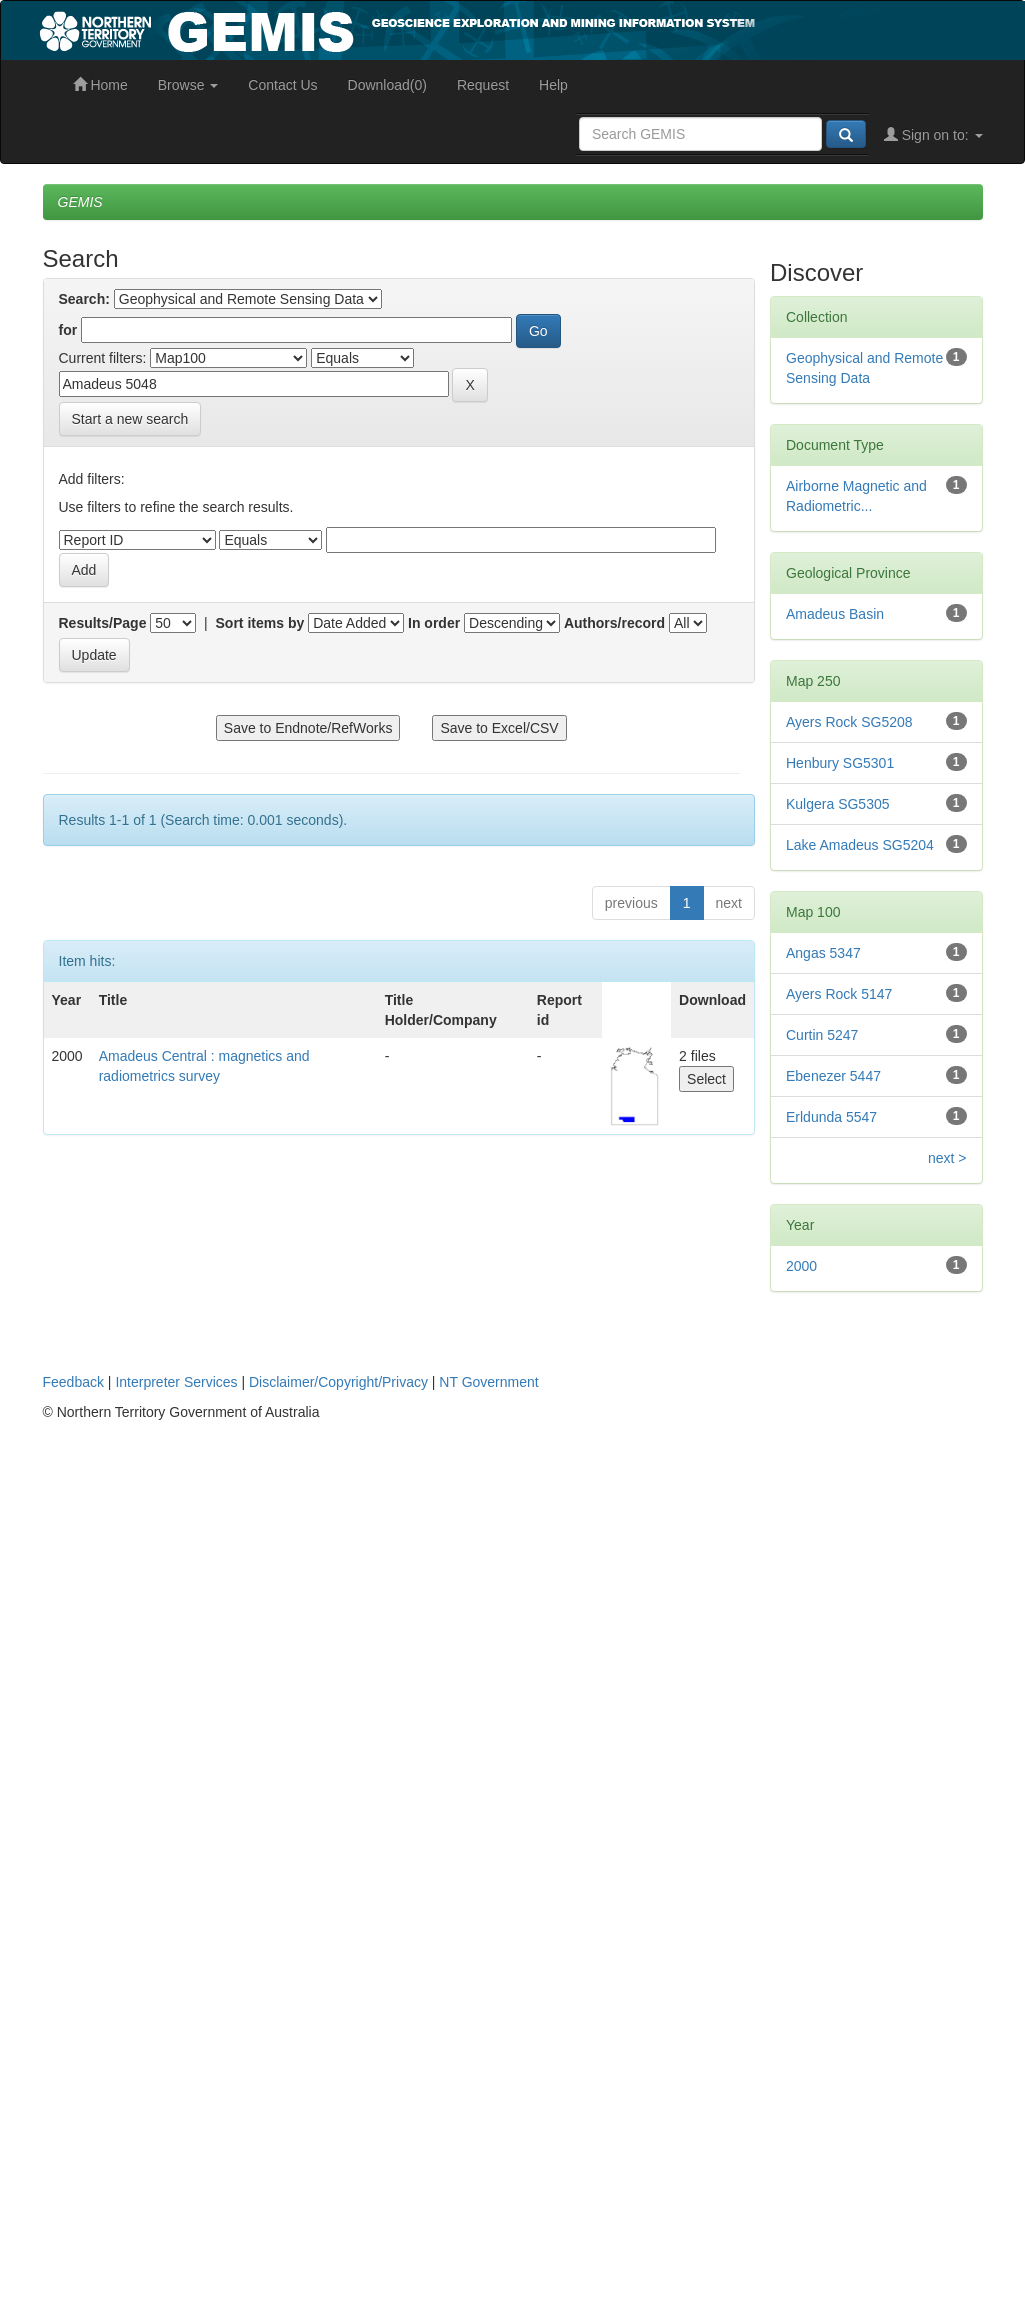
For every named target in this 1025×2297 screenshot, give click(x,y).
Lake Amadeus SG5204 (860, 845)
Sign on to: (933, 135)
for (68, 330)
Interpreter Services (176, 1382)
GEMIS (80, 202)
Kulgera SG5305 (838, 804)
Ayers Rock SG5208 (849, 722)
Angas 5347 (823, 953)
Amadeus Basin (835, 614)
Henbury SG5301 (840, 763)
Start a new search (130, 419)
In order (434, 623)
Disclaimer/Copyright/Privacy (338, 1382)
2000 (801, 1266)
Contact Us (282, 85)
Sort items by (260, 623)
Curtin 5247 (822, 1035)
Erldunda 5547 (831, 1117)
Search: (84, 299)
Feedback (73, 1382)
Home (100, 85)
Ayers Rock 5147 (839, 994)
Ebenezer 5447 (833, 1076)
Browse (188, 85)
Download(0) (387, 85)
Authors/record (614, 623)
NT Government (488, 1382)
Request (483, 85)
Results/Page (103, 623)
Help (553, 85)
